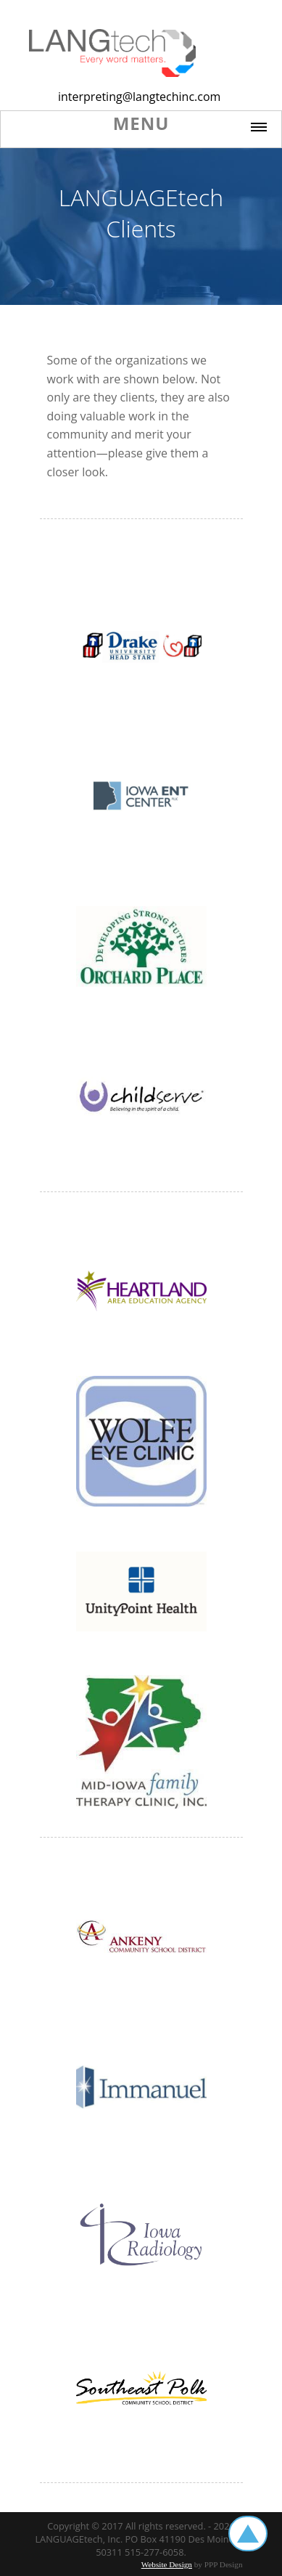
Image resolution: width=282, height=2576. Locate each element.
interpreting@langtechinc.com (139, 97)
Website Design (166, 2564)
